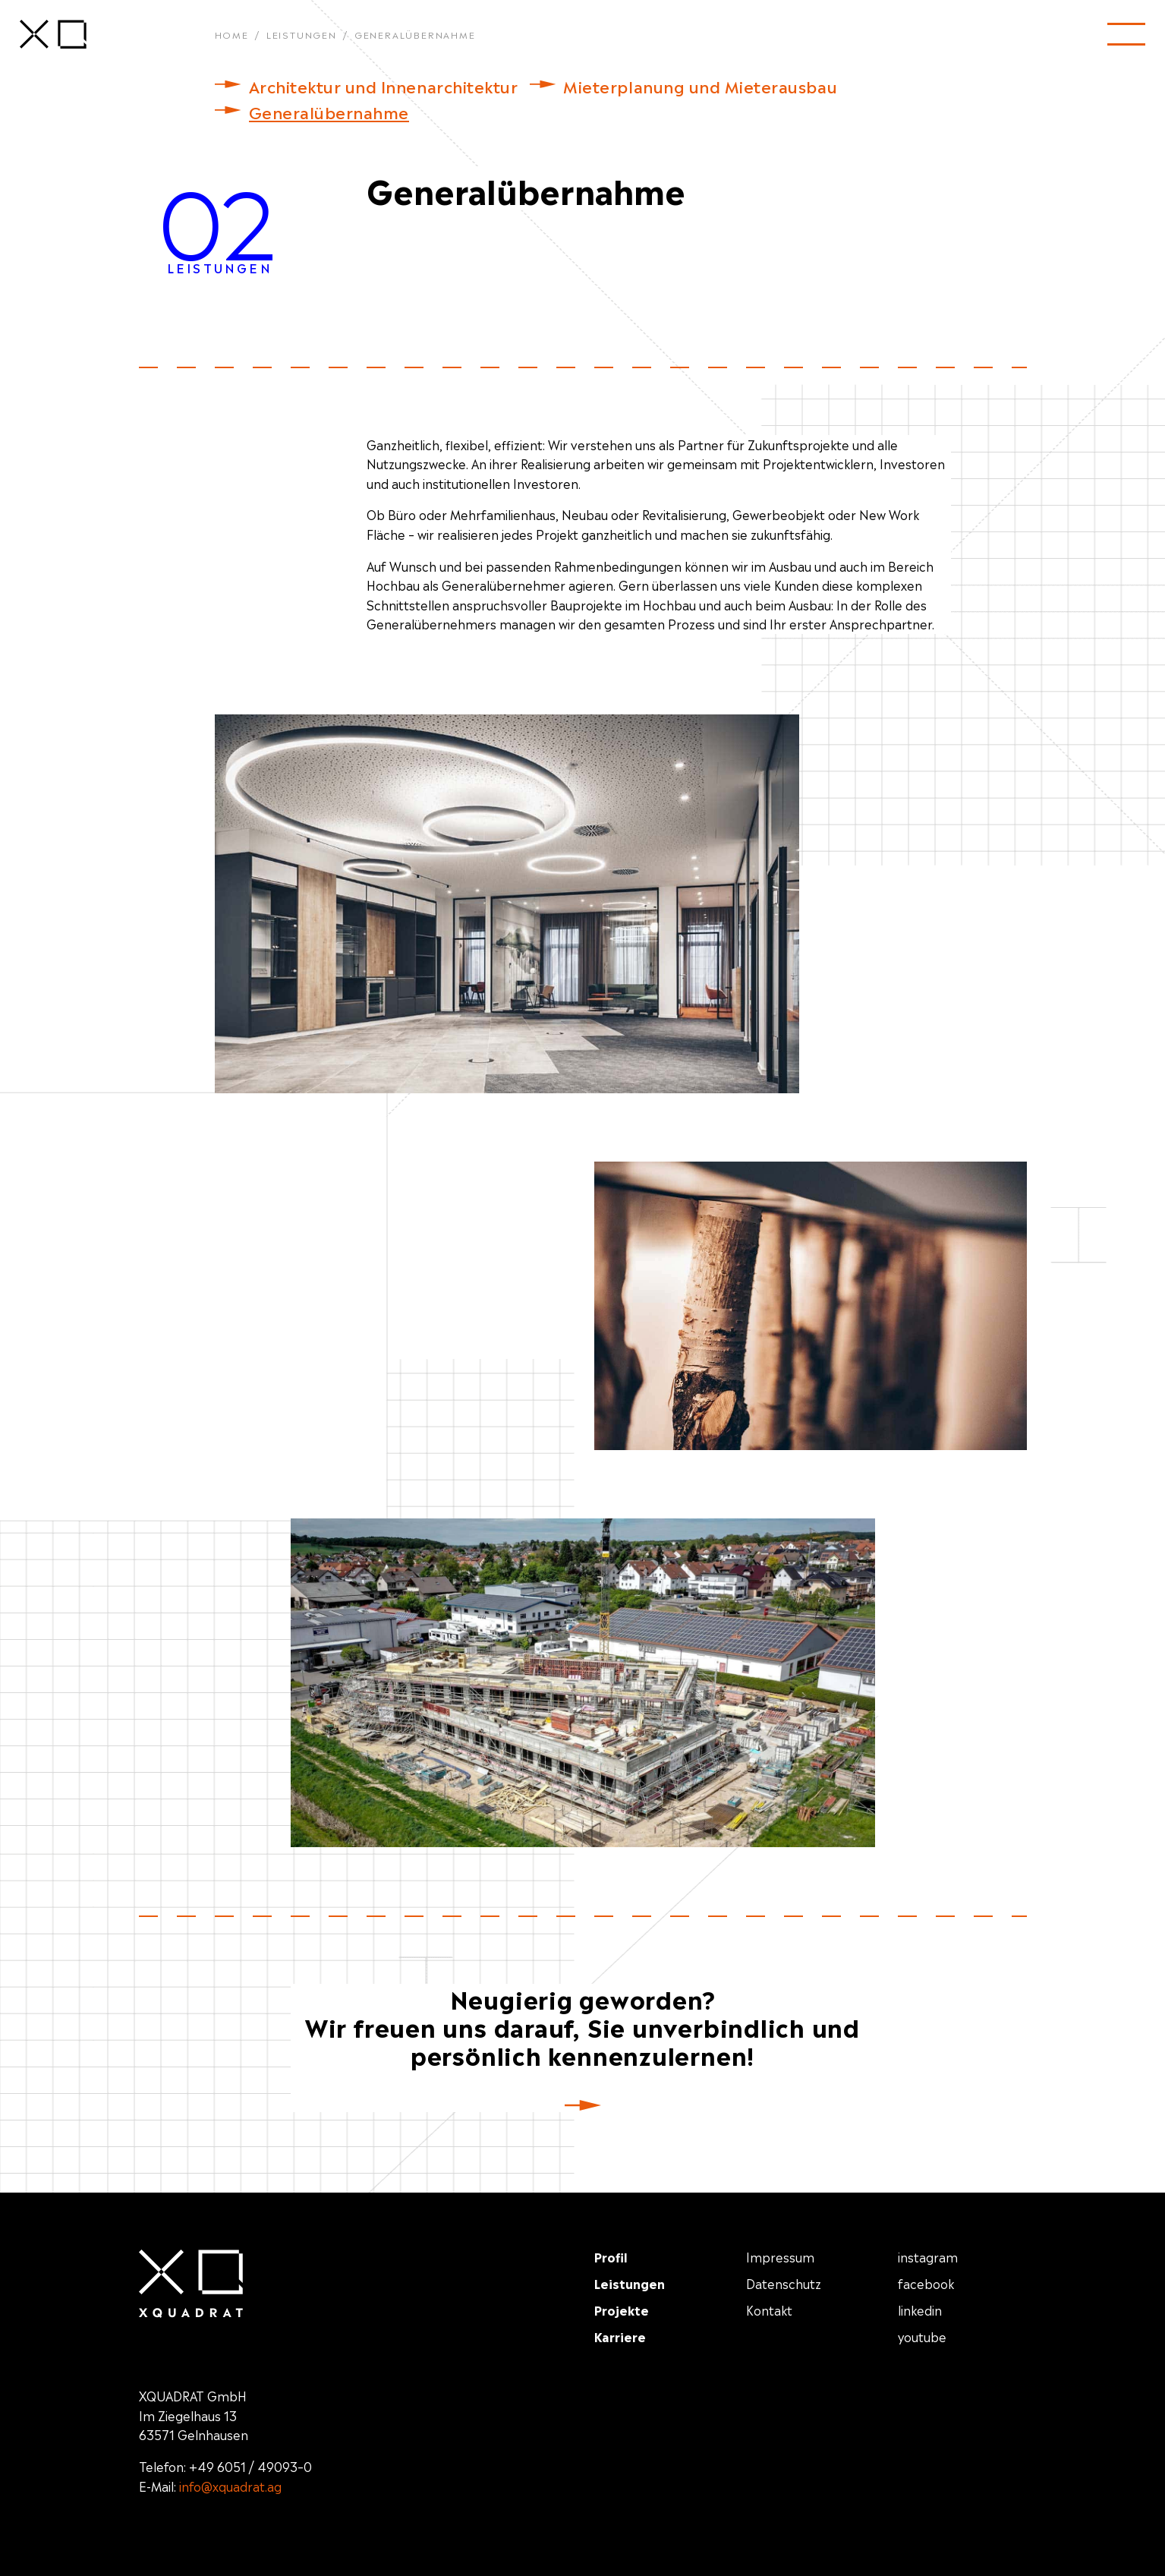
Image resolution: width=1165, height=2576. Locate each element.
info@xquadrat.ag (230, 2486)
